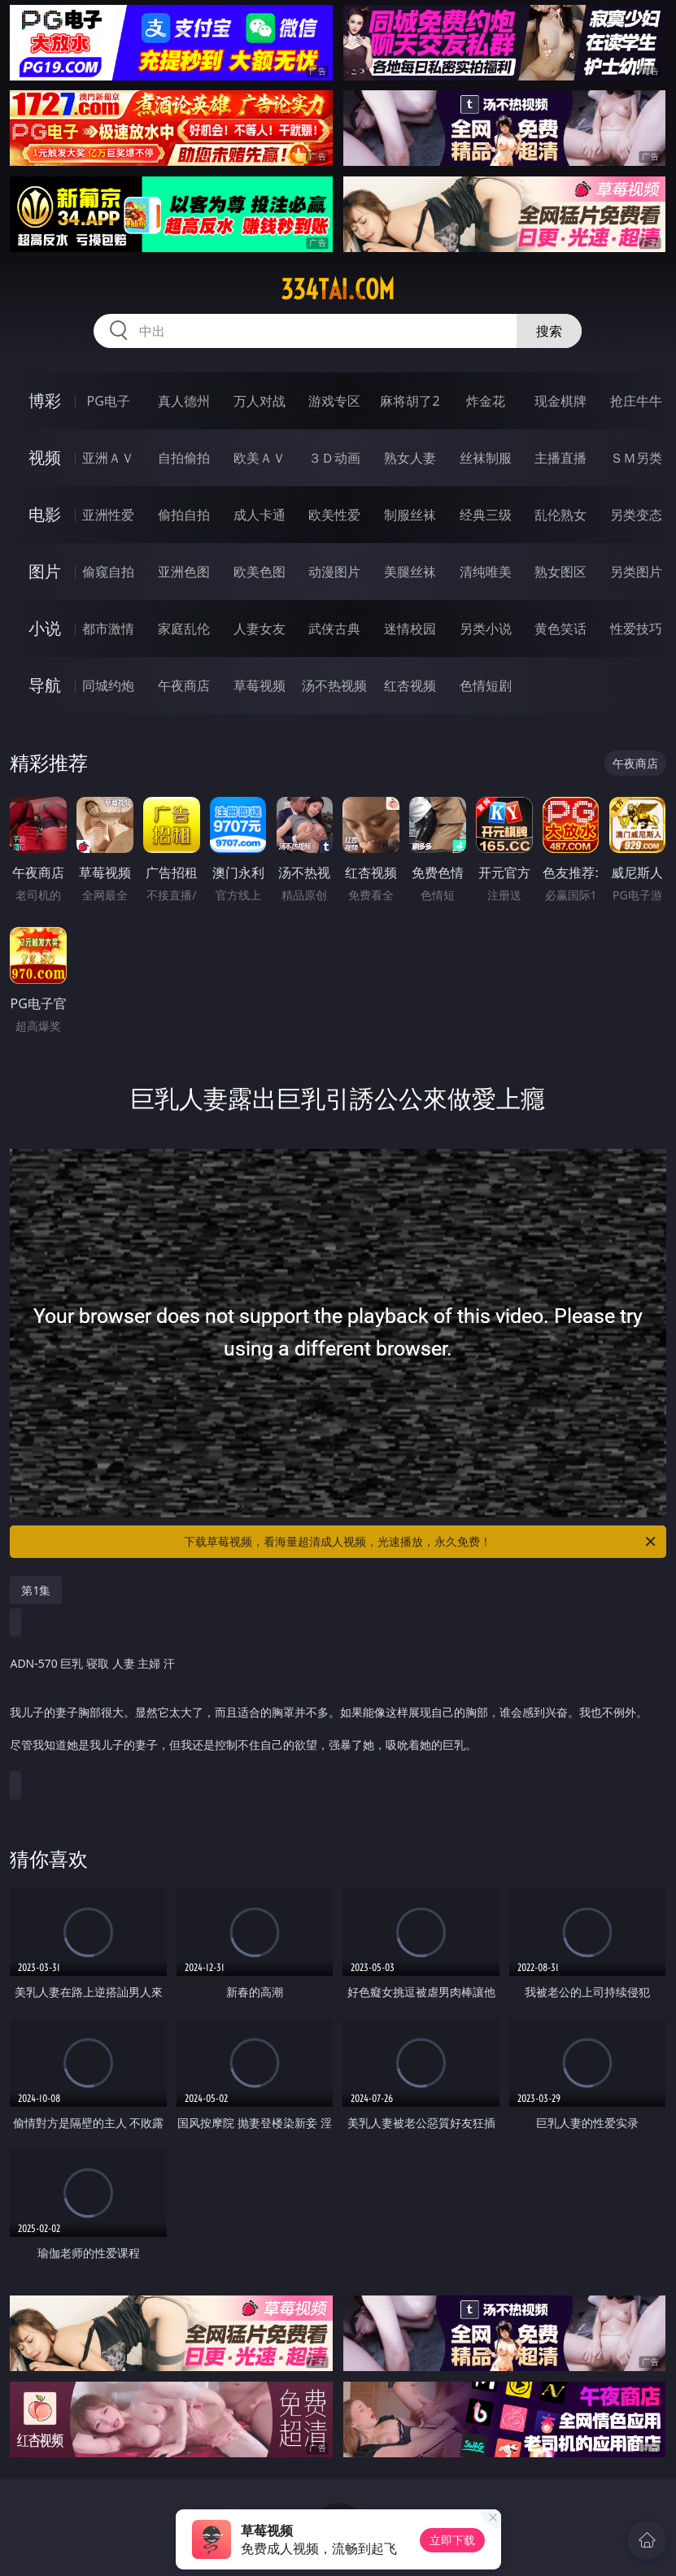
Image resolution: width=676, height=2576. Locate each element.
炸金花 (485, 401)
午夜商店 (184, 685)
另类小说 (486, 628)
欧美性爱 (334, 515)
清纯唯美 (486, 572)
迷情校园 (410, 628)
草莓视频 (259, 685)
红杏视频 (410, 685)
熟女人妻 (410, 458)
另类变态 (636, 515)
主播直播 (560, 458)
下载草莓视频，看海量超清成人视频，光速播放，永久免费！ (420, 1541)
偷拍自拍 (184, 515)
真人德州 (184, 401)
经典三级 (486, 515)
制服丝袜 (410, 515)
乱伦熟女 (560, 515)
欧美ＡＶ (259, 458)
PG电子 (108, 401)
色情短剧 (486, 685)
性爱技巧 (636, 628)
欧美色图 (259, 572)
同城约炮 (108, 685)
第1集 (35, 1590)
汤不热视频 (334, 685)
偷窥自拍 (108, 572)
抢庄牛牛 (636, 401)
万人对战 (259, 401)
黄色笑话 (560, 628)
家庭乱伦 (184, 628)
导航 (44, 685)
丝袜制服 (486, 458)
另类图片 (636, 572)
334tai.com (338, 289)
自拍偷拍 (184, 458)
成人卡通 (259, 515)
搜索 (549, 331)
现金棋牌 (560, 401)
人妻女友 (259, 628)
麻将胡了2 (409, 401)
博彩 (44, 400)
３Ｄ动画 (334, 458)
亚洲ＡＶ (108, 458)
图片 (44, 571)
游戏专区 (334, 401)
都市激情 (108, 628)
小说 (44, 628)
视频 (44, 457)
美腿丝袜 (410, 572)
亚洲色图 (184, 572)
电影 (44, 514)
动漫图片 (334, 572)
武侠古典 (334, 628)
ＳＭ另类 (636, 458)
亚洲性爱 (108, 515)
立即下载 (452, 2540)
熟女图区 (560, 572)
